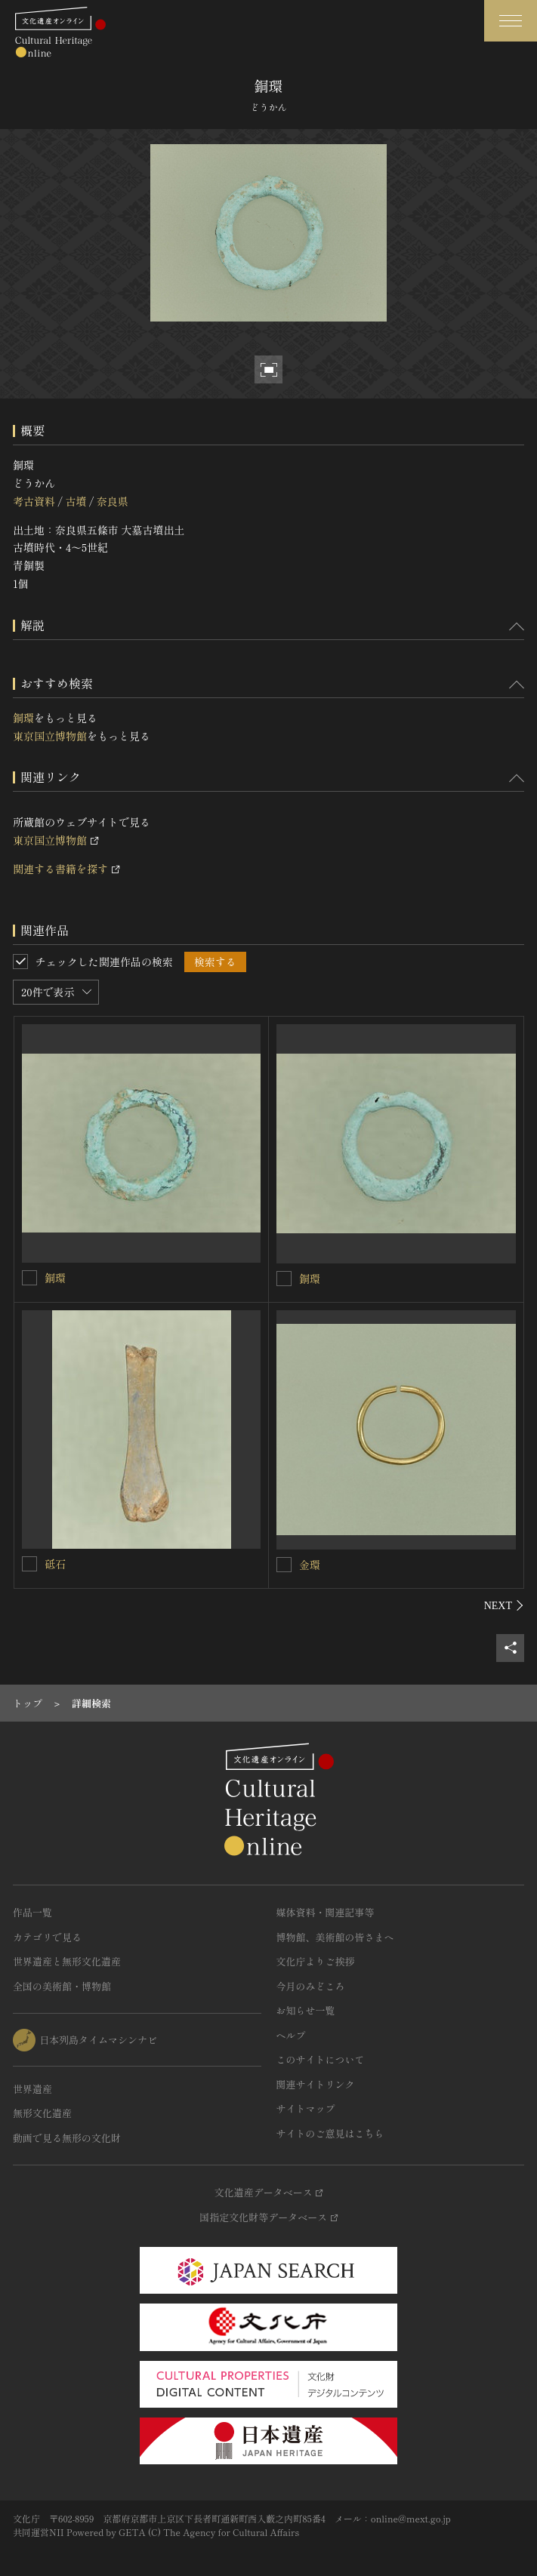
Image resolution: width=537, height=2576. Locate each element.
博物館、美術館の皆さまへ (335, 1937)
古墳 (75, 501)
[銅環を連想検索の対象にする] (29, 1277)
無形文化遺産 (42, 2113)
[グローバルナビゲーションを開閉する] (510, 21)
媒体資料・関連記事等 (325, 1912)
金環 (309, 1564)
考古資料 (34, 501)
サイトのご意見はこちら (330, 2133)
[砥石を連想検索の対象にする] (29, 1563)
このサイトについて (320, 2059)
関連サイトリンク (315, 2084)
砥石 (55, 1563)
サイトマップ (305, 2108)
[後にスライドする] (504, 1605)
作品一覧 (32, 1912)
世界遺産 (32, 2089)
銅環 (23, 717)
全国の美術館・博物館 (62, 1986)
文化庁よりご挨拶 (315, 1961)
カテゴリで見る (47, 1937)
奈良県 (112, 501)
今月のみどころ (310, 1986)
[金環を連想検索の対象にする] (284, 1564)
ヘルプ (291, 2035)
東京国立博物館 (50, 735)
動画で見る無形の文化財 (67, 2138)
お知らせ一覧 (305, 2010)
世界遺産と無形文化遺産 (67, 1961)
